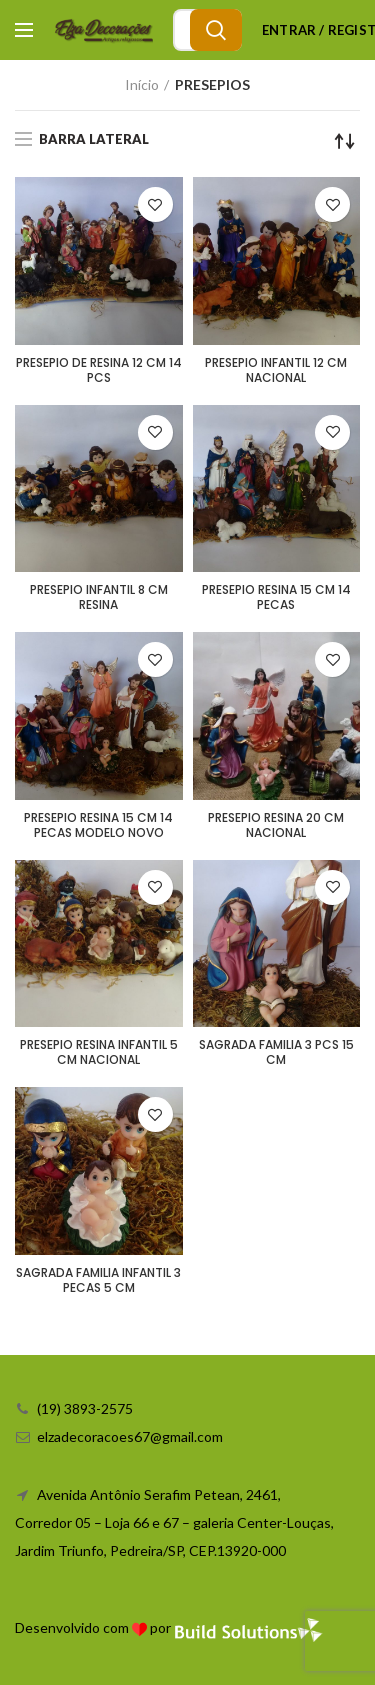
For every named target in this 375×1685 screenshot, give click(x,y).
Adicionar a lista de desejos (155, 204)
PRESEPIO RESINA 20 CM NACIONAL (276, 825)
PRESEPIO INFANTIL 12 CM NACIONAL (276, 370)
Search (216, 30)
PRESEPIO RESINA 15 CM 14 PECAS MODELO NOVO (98, 825)
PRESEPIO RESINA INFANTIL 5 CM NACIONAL (99, 1052)
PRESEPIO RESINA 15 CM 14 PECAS (276, 597)
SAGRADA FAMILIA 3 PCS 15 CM (276, 1052)
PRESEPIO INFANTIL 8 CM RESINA (99, 597)
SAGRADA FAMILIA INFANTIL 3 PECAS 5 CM (98, 1280)
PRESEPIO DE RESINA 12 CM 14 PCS (99, 370)
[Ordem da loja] (345, 141)
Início (142, 84)
